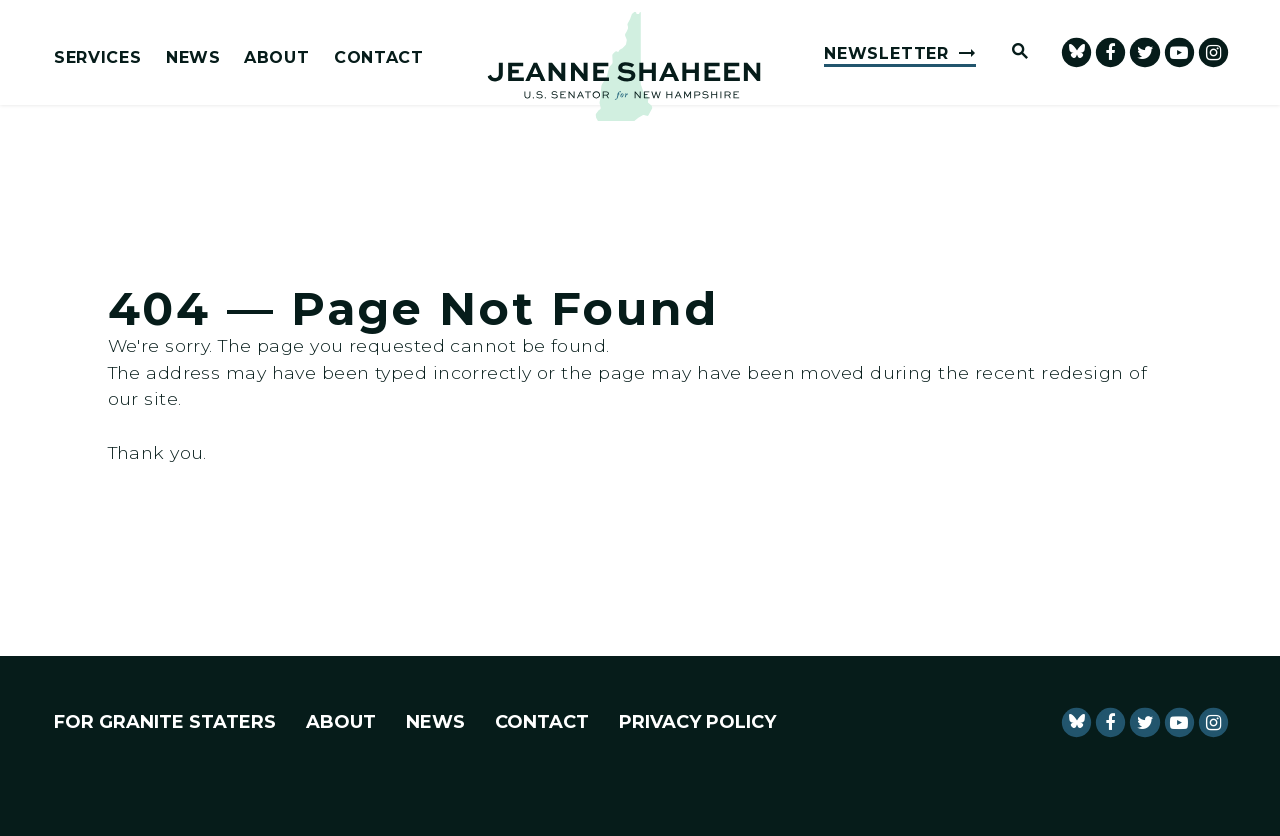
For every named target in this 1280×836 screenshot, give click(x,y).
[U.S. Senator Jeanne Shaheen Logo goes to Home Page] (624, 66)
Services (97, 58)
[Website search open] (1011, 52)
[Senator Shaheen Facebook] (1110, 52)
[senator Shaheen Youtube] (1179, 52)
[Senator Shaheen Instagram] (1213, 52)
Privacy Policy (697, 722)
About (276, 58)
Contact (379, 58)
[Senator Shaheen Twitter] (1144, 52)
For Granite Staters (165, 722)
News (193, 58)
